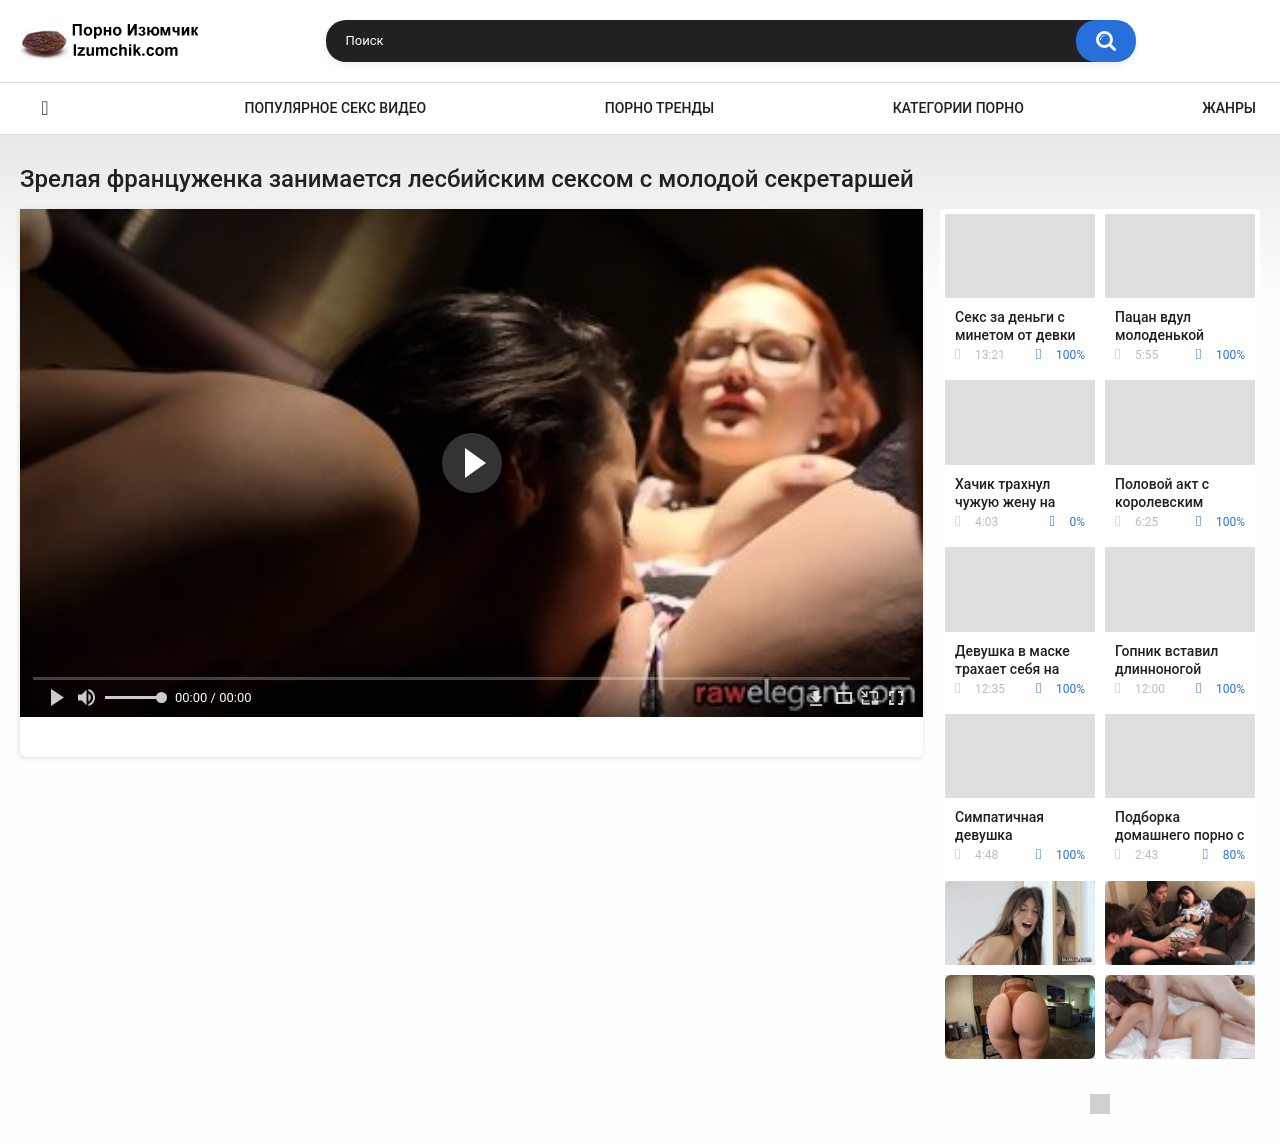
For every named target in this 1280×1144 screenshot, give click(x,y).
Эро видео (45, 108)
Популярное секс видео (336, 108)
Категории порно (958, 108)
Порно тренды (659, 108)
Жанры (1229, 108)
